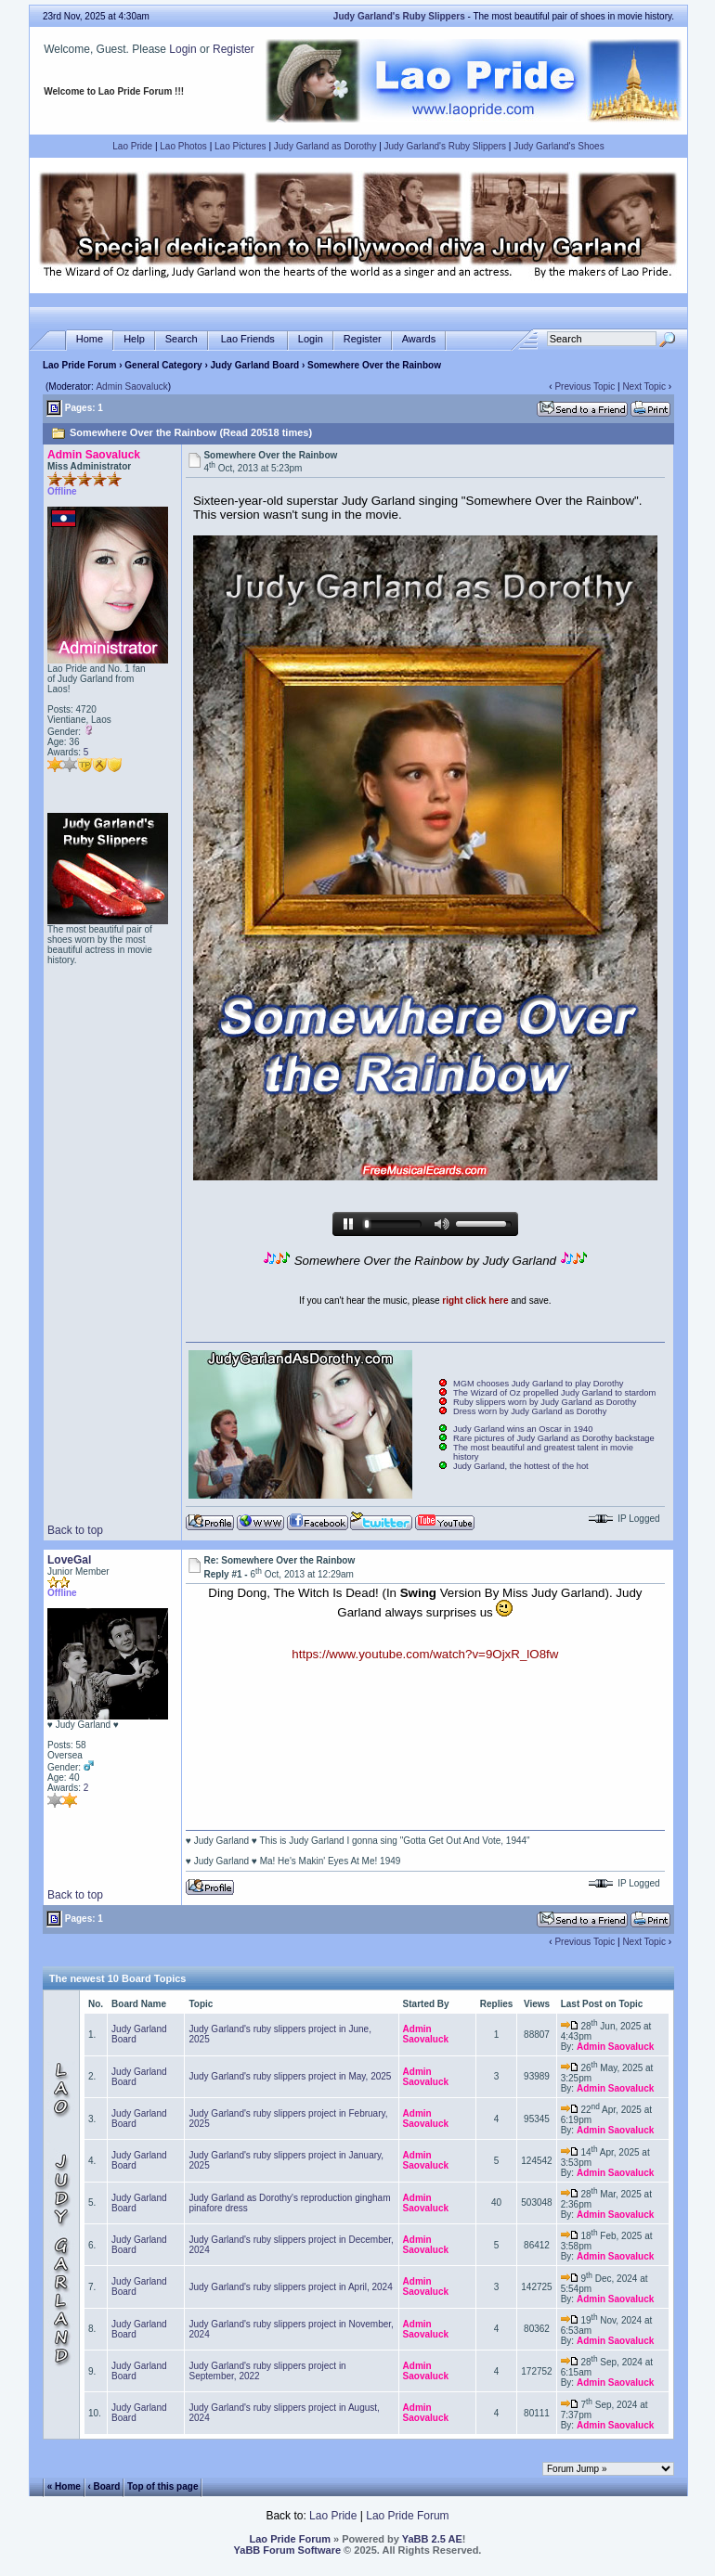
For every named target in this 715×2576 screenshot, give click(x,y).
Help (134, 339)
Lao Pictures (240, 146)
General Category (163, 365)
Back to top (75, 1530)
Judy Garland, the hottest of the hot (521, 1466)
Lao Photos (183, 146)
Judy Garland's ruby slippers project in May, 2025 (289, 2076)
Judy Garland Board (255, 365)
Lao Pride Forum (79, 365)
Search (181, 339)
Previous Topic (584, 386)
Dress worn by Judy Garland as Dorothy (529, 1411)
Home (89, 339)
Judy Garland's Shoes (559, 146)
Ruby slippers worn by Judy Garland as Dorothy (545, 1402)
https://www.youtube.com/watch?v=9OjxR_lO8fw (425, 1654)
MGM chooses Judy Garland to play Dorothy (538, 1383)
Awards (419, 339)
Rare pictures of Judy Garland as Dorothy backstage (554, 1438)
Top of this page (162, 2485)
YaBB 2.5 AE (432, 2538)
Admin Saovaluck (131, 386)
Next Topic (644, 386)
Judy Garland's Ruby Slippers (445, 146)
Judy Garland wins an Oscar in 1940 (522, 1429)
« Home (64, 2485)
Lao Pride (132, 146)
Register (233, 49)
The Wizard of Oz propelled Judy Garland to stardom (554, 1392)
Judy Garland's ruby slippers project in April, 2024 (290, 2287)
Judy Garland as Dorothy (325, 146)
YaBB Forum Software (288, 2550)
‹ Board (103, 2485)
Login (182, 49)
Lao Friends (248, 339)
